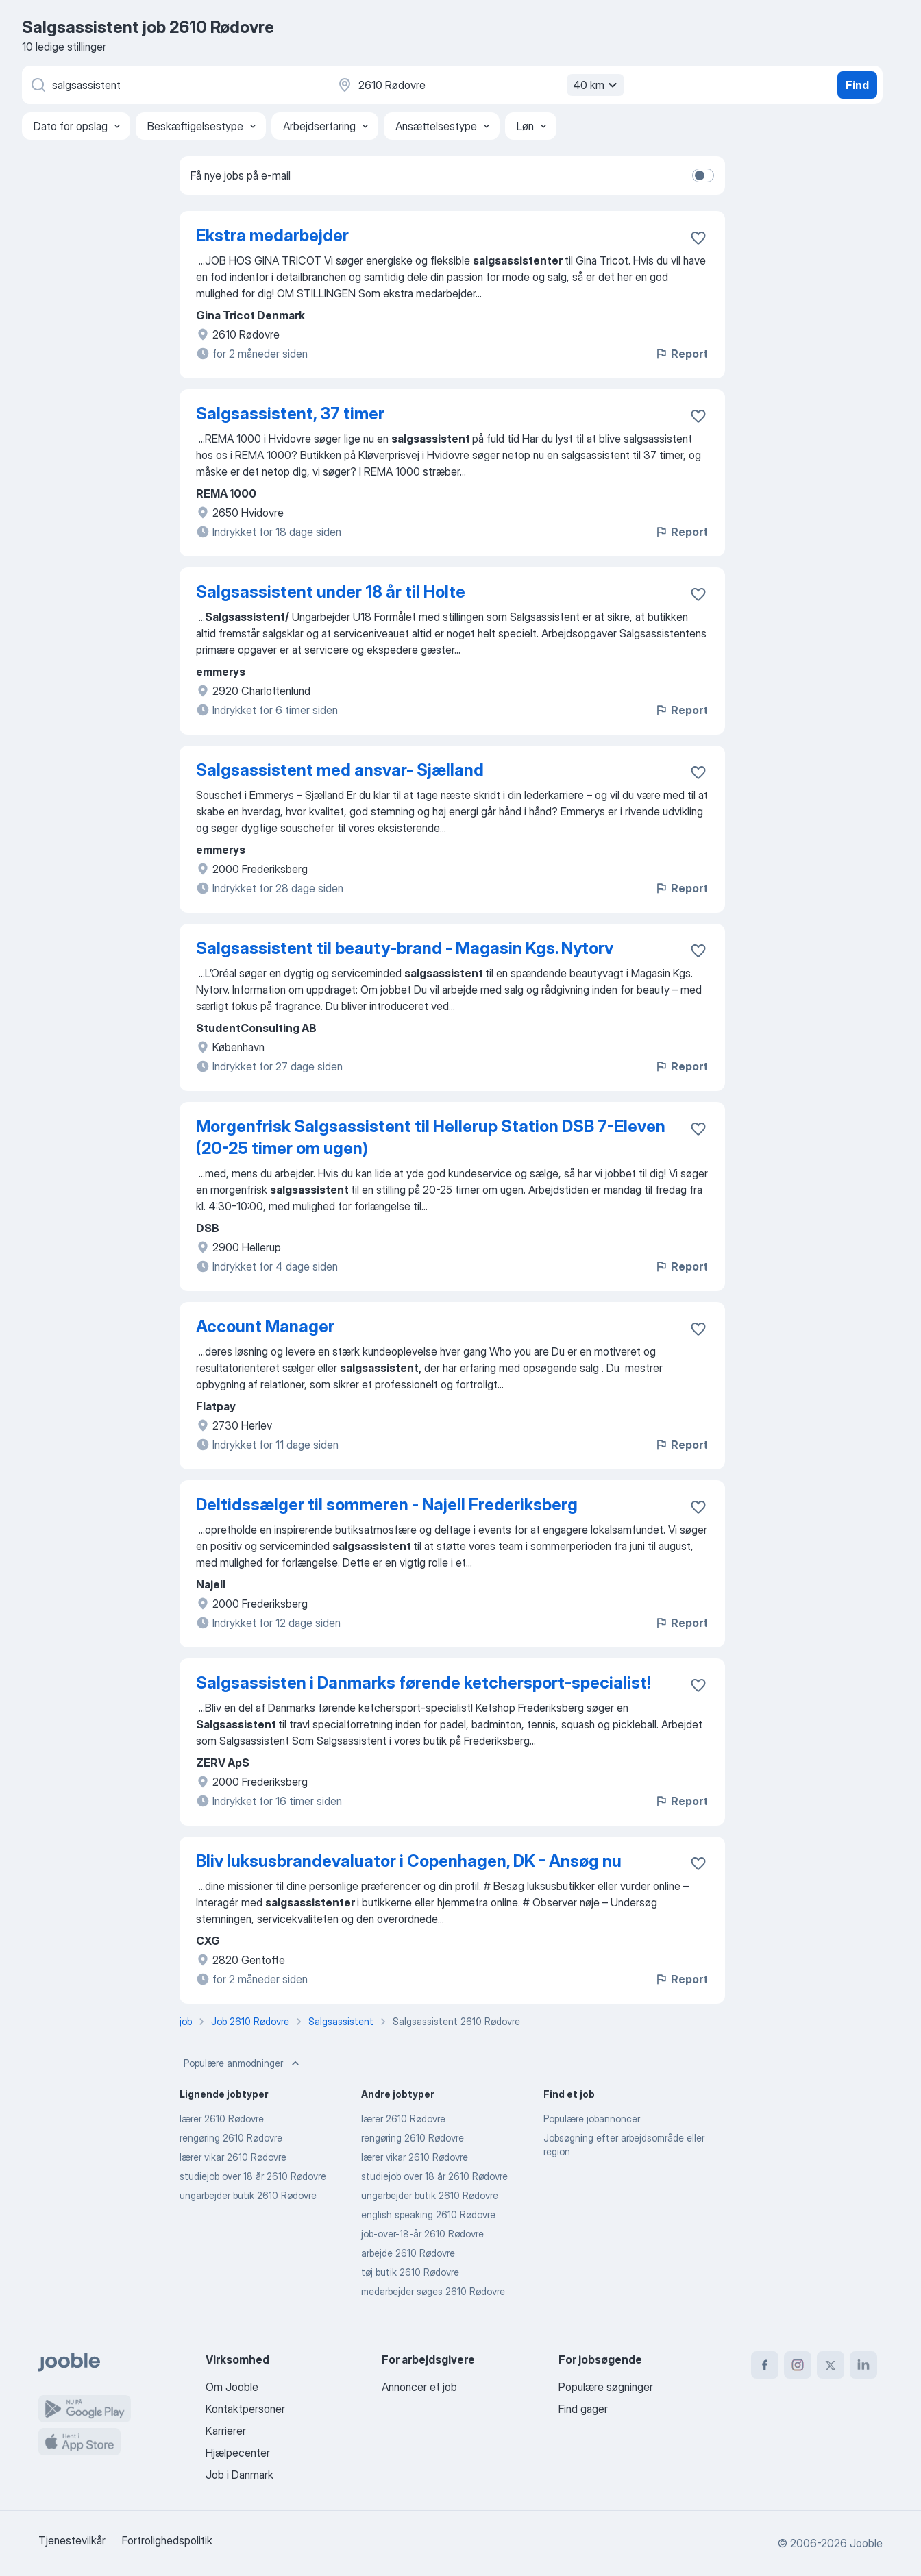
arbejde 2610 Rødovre (408, 2253)
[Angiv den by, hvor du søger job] (479, 85)
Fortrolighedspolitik (167, 2540)
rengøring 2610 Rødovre (231, 2138)
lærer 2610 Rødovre (222, 2118)
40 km (597, 85)
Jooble (866, 2543)
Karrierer (226, 2431)
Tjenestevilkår (72, 2540)
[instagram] (797, 2365)
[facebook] (764, 2365)
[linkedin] (863, 2365)
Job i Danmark (239, 2474)
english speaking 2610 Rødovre (428, 2214)
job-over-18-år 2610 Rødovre (422, 2234)
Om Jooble (232, 2387)
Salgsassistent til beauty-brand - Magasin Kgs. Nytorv (404, 948)
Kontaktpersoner (245, 2409)
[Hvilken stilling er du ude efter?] (172, 85)
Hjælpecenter (238, 2453)
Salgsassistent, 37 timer (290, 414)
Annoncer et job (419, 2387)
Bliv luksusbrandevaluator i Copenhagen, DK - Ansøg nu (409, 1861)
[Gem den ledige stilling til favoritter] (698, 237)
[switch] (703, 175)
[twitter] (830, 2365)
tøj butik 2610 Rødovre (410, 2272)
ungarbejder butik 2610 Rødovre (248, 2195)
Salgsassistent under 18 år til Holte (330, 592)
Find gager (583, 2409)
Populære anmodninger (243, 2063)
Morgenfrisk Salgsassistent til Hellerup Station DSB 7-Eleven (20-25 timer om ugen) (430, 1137)
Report (681, 353)
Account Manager (265, 1326)
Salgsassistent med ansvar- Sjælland (340, 770)
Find (857, 85)
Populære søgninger (605, 2387)
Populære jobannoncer (591, 2118)
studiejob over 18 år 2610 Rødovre (253, 2176)
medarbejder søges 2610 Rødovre (433, 2291)
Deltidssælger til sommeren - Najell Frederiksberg (387, 1504)
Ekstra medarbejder (272, 235)
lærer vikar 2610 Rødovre (233, 2157)
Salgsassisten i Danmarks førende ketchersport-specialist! (423, 1683)
